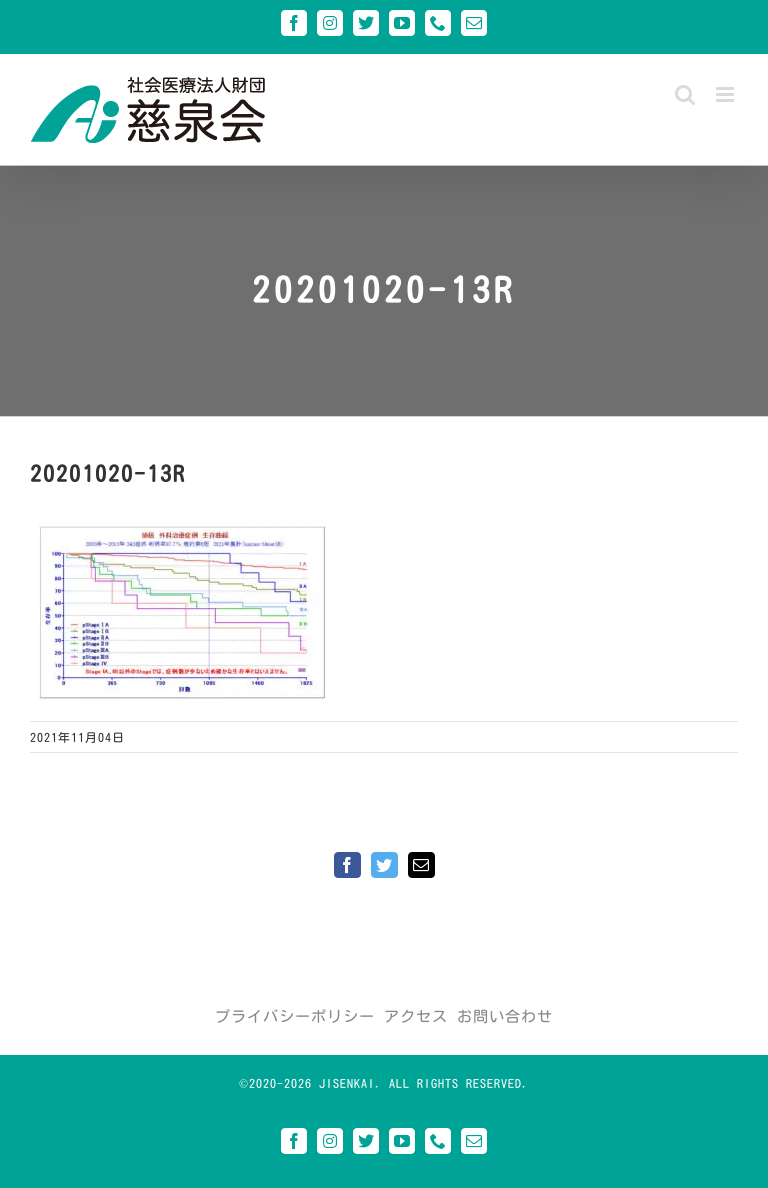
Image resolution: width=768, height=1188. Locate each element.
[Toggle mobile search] (685, 94)
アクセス (416, 1016)
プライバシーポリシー (295, 1016)
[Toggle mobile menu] (727, 94)
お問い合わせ (505, 1016)
